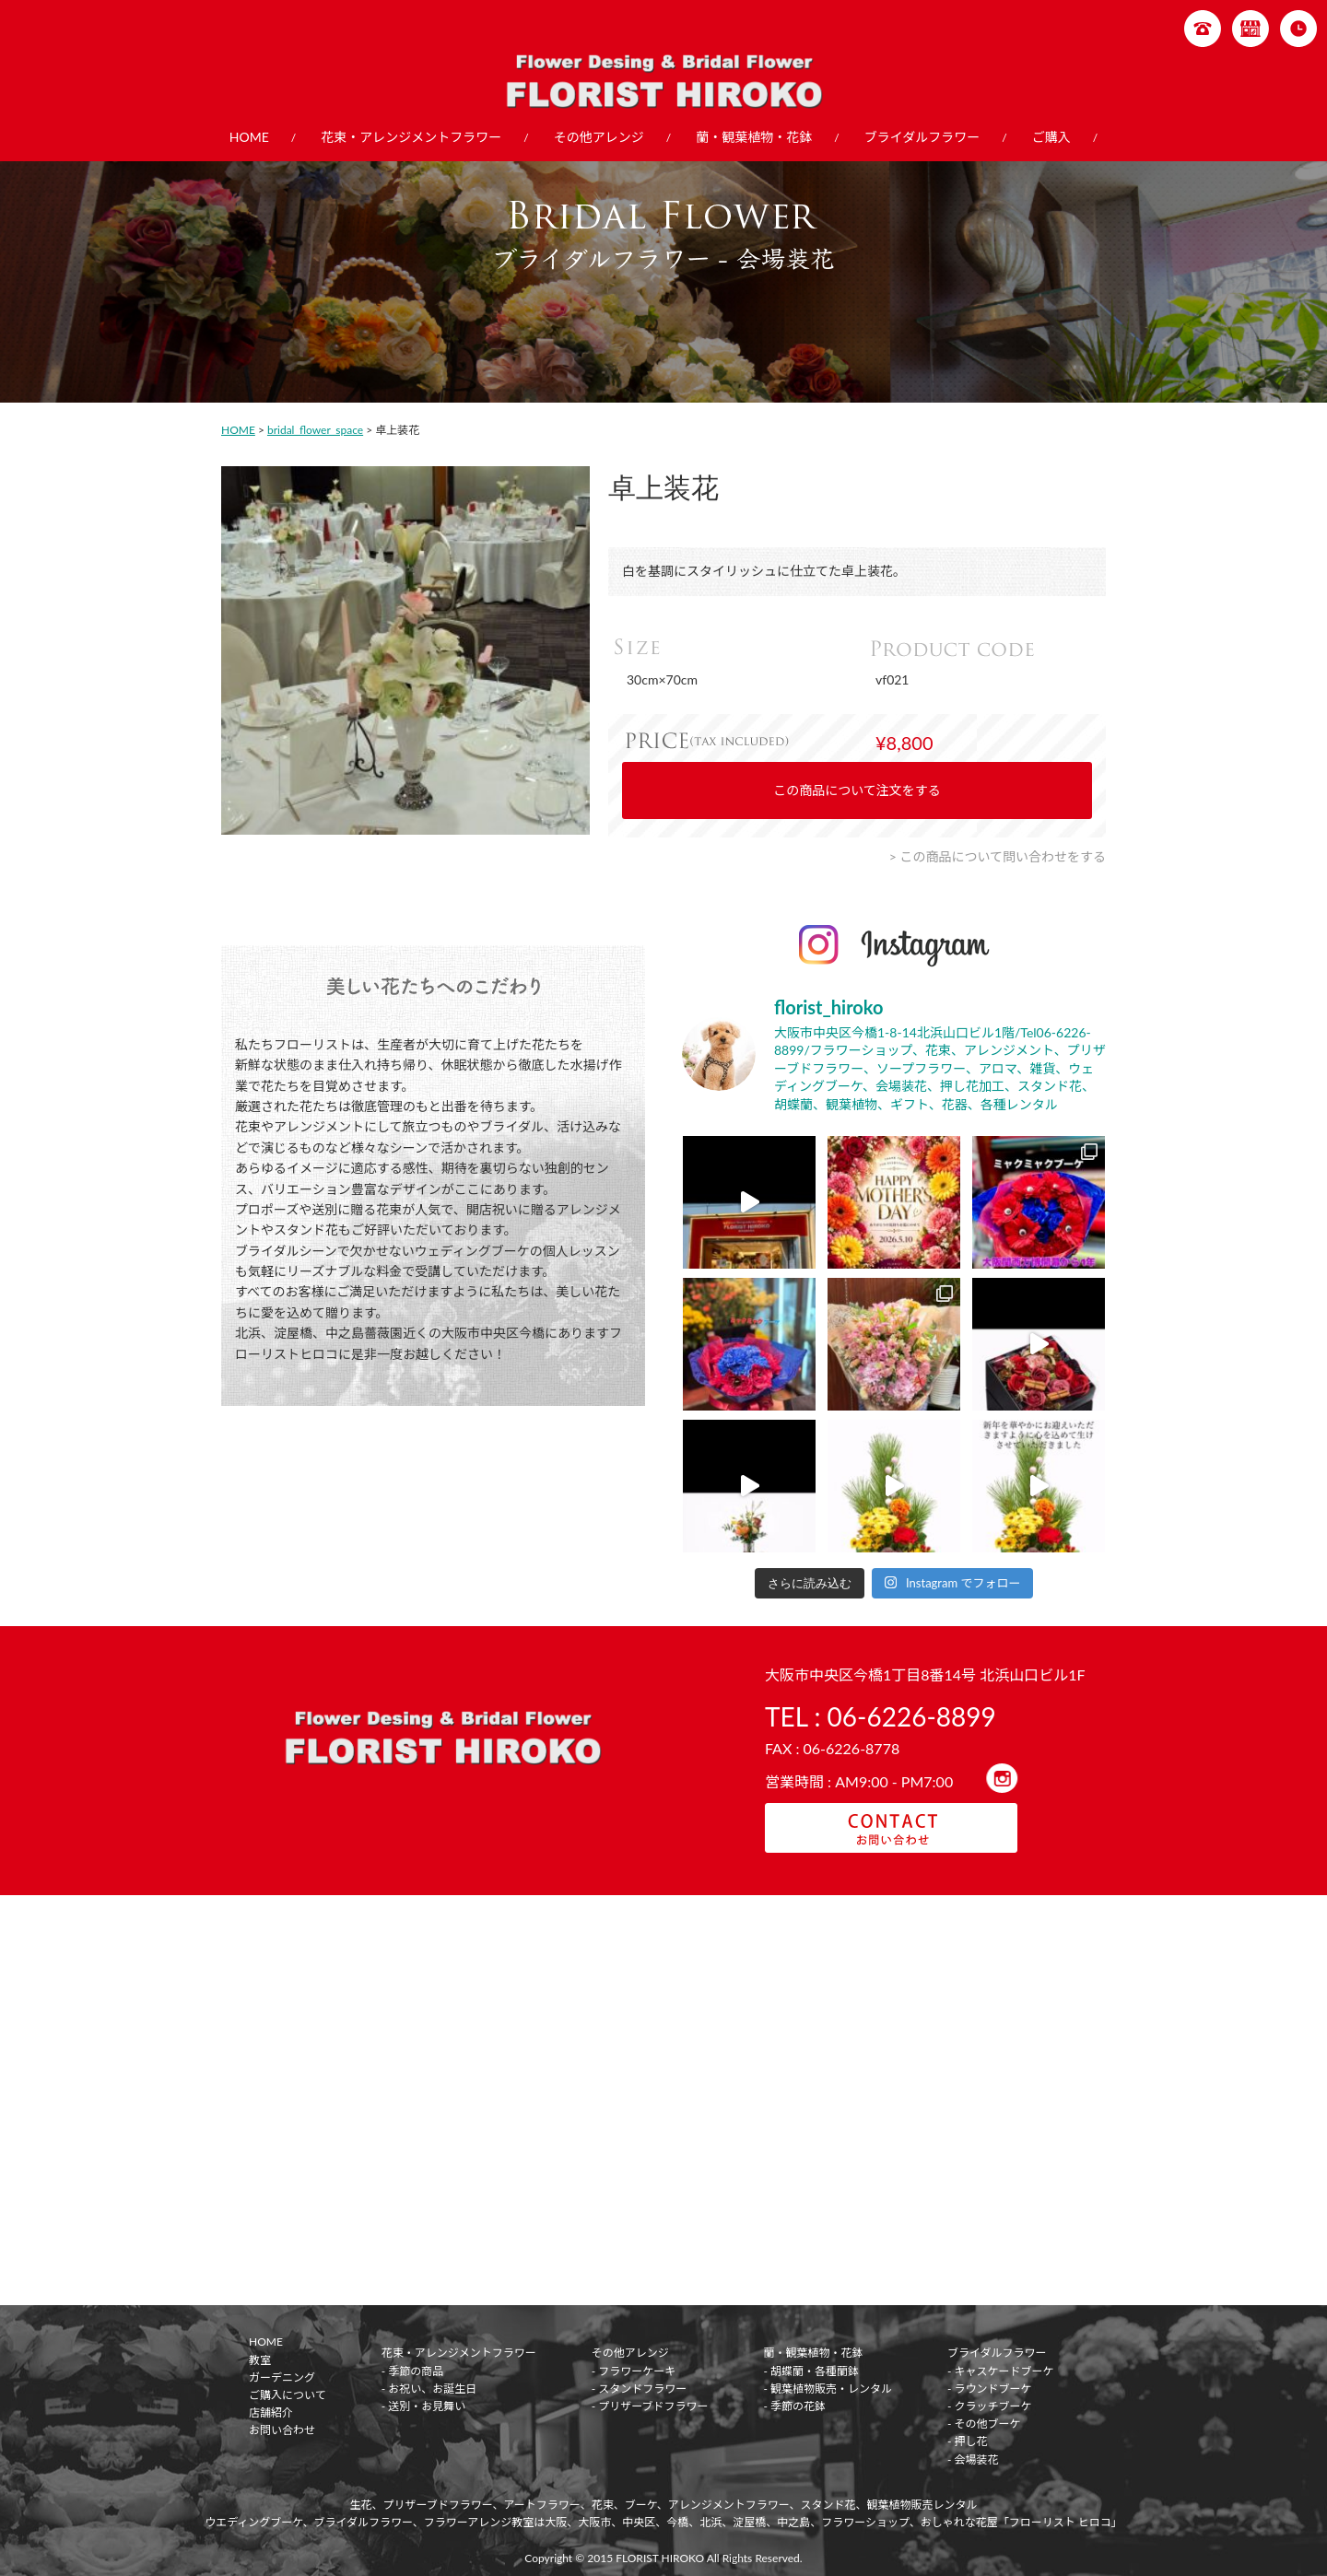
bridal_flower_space (315, 430)
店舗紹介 (271, 2412)
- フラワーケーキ (634, 2371)
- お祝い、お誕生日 (429, 2388)
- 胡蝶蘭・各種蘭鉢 (811, 2371)
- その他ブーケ (984, 2423)
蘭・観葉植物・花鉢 (754, 137)
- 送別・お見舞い (424, 2406)
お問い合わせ (282, 2430)
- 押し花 (967, 2441)
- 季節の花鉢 (794, 2406)
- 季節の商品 (413, 2371)
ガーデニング (282, 2377)
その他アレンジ (599, 137)
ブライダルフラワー (922, 137)
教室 (260, 2360)
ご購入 (1051, 137)
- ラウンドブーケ (989, 2388)
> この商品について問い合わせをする (997, 856)
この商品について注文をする (857, 790)
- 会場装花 (973, 2459)
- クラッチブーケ (989, 2406)
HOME (249, 137)
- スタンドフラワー (639, 2388)
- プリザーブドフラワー (650, 2406)
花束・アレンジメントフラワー (411, 137)
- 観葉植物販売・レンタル (827, 2388)
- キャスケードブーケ (1000, 2371)
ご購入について (287, 2395)
